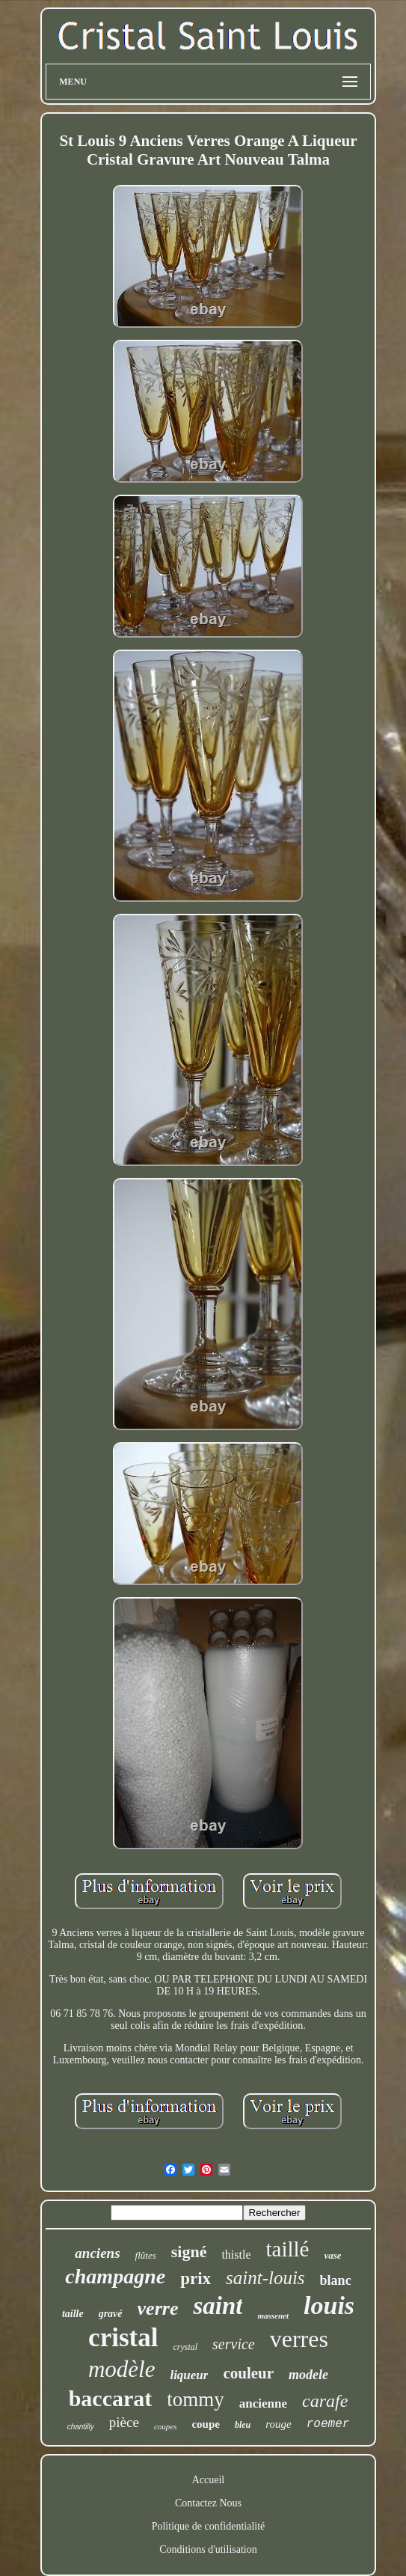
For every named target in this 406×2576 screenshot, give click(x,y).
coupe (205, 2424)
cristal (123, 2337)
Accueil (208, 2479)
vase (333, 2255)
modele (308, 2374)
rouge (278, 2424)
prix (195, 2278)
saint (217, 2305)
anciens (97, 2253)
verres (299, 2338)
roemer (328, 2424)
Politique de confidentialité (208, 2526)
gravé (111, 2313)
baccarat (111, 2398)
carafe (325, 2401)
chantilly (80, 2427)
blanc (335, 2280)
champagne (115, 2276)
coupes (165, 2426)
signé (189, 2251)
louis (329, 2305)
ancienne (263, 2403)
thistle (235, 2254)
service (233, 2344)
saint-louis (265, 2278)
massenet (273, 2315)
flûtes (145, 2255)
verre (158, 2308)
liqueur (189, 2375)
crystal (185, 2347)
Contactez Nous (208, 2503)
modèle (122, 2369)
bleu (242, 2425)
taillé (288, 2249)
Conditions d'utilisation (207, 2549)
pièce (124, 2422)
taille (73, 2313)
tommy (195, 2399)
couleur (248, 2373)
